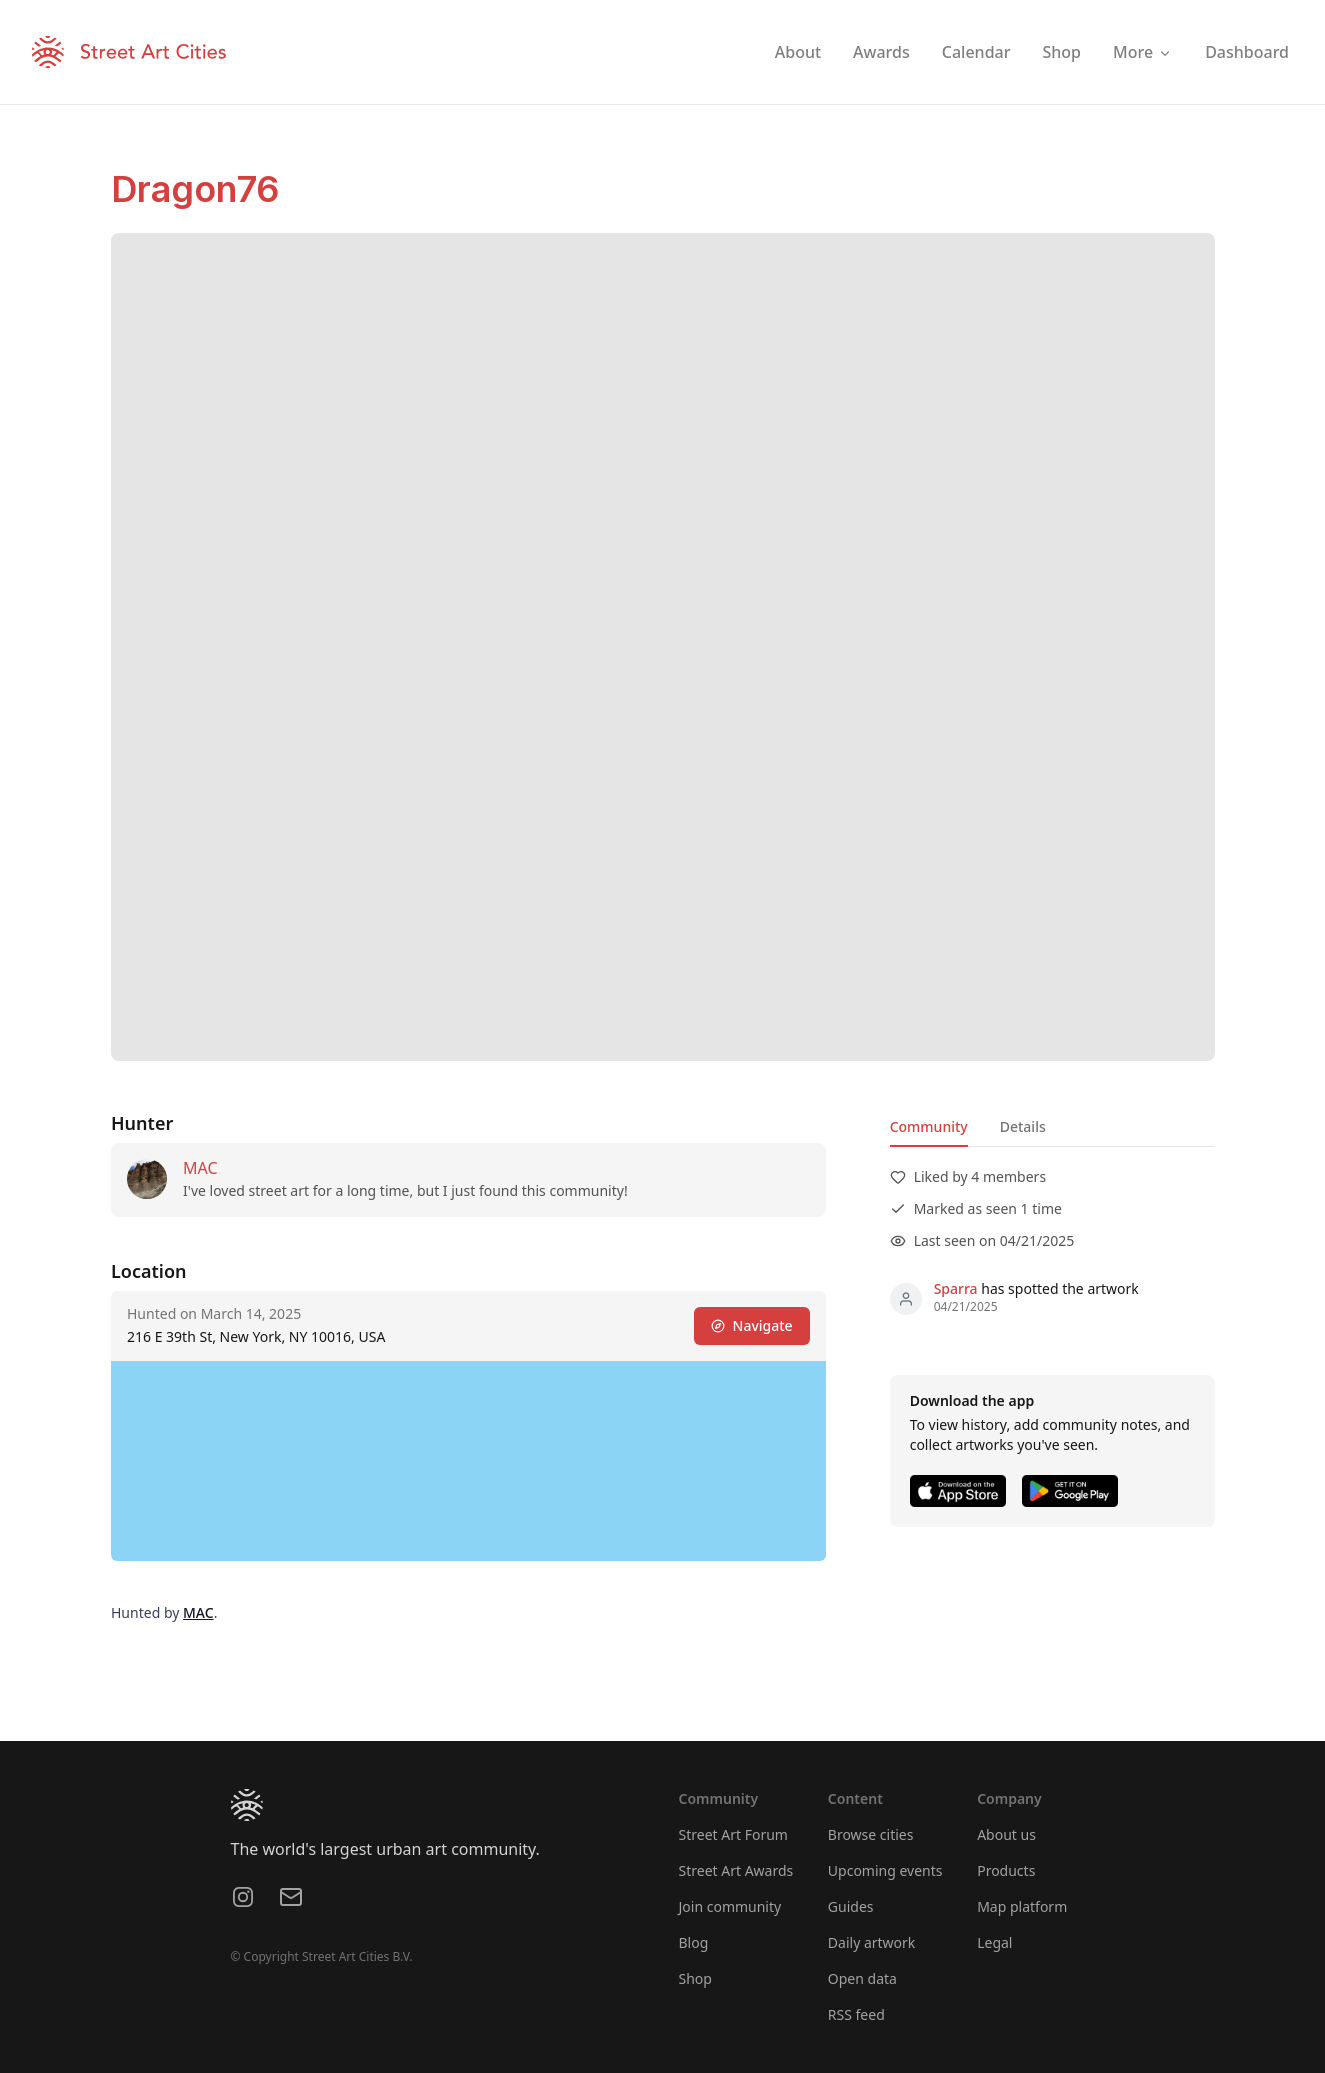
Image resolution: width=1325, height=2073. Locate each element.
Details (1022, 1126)
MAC (200, 1168)
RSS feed (856, 2014)
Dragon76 (195, 189)
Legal (994, 1942)
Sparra (955, 1288)
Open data (862, 1978)
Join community (730, 1906)
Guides (851, 1906)
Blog (694, 1942)
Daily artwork (872, 1942)
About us (1006, 1834)
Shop (695, 1978)
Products (1006, 1870)
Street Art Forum (733, 1834)
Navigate (751, 1325)
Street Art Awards (736, 1870)
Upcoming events (885, 1870)
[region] (468, 1461)
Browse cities (871, 1834)
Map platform (1022, 1906)
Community (928, 1126)
